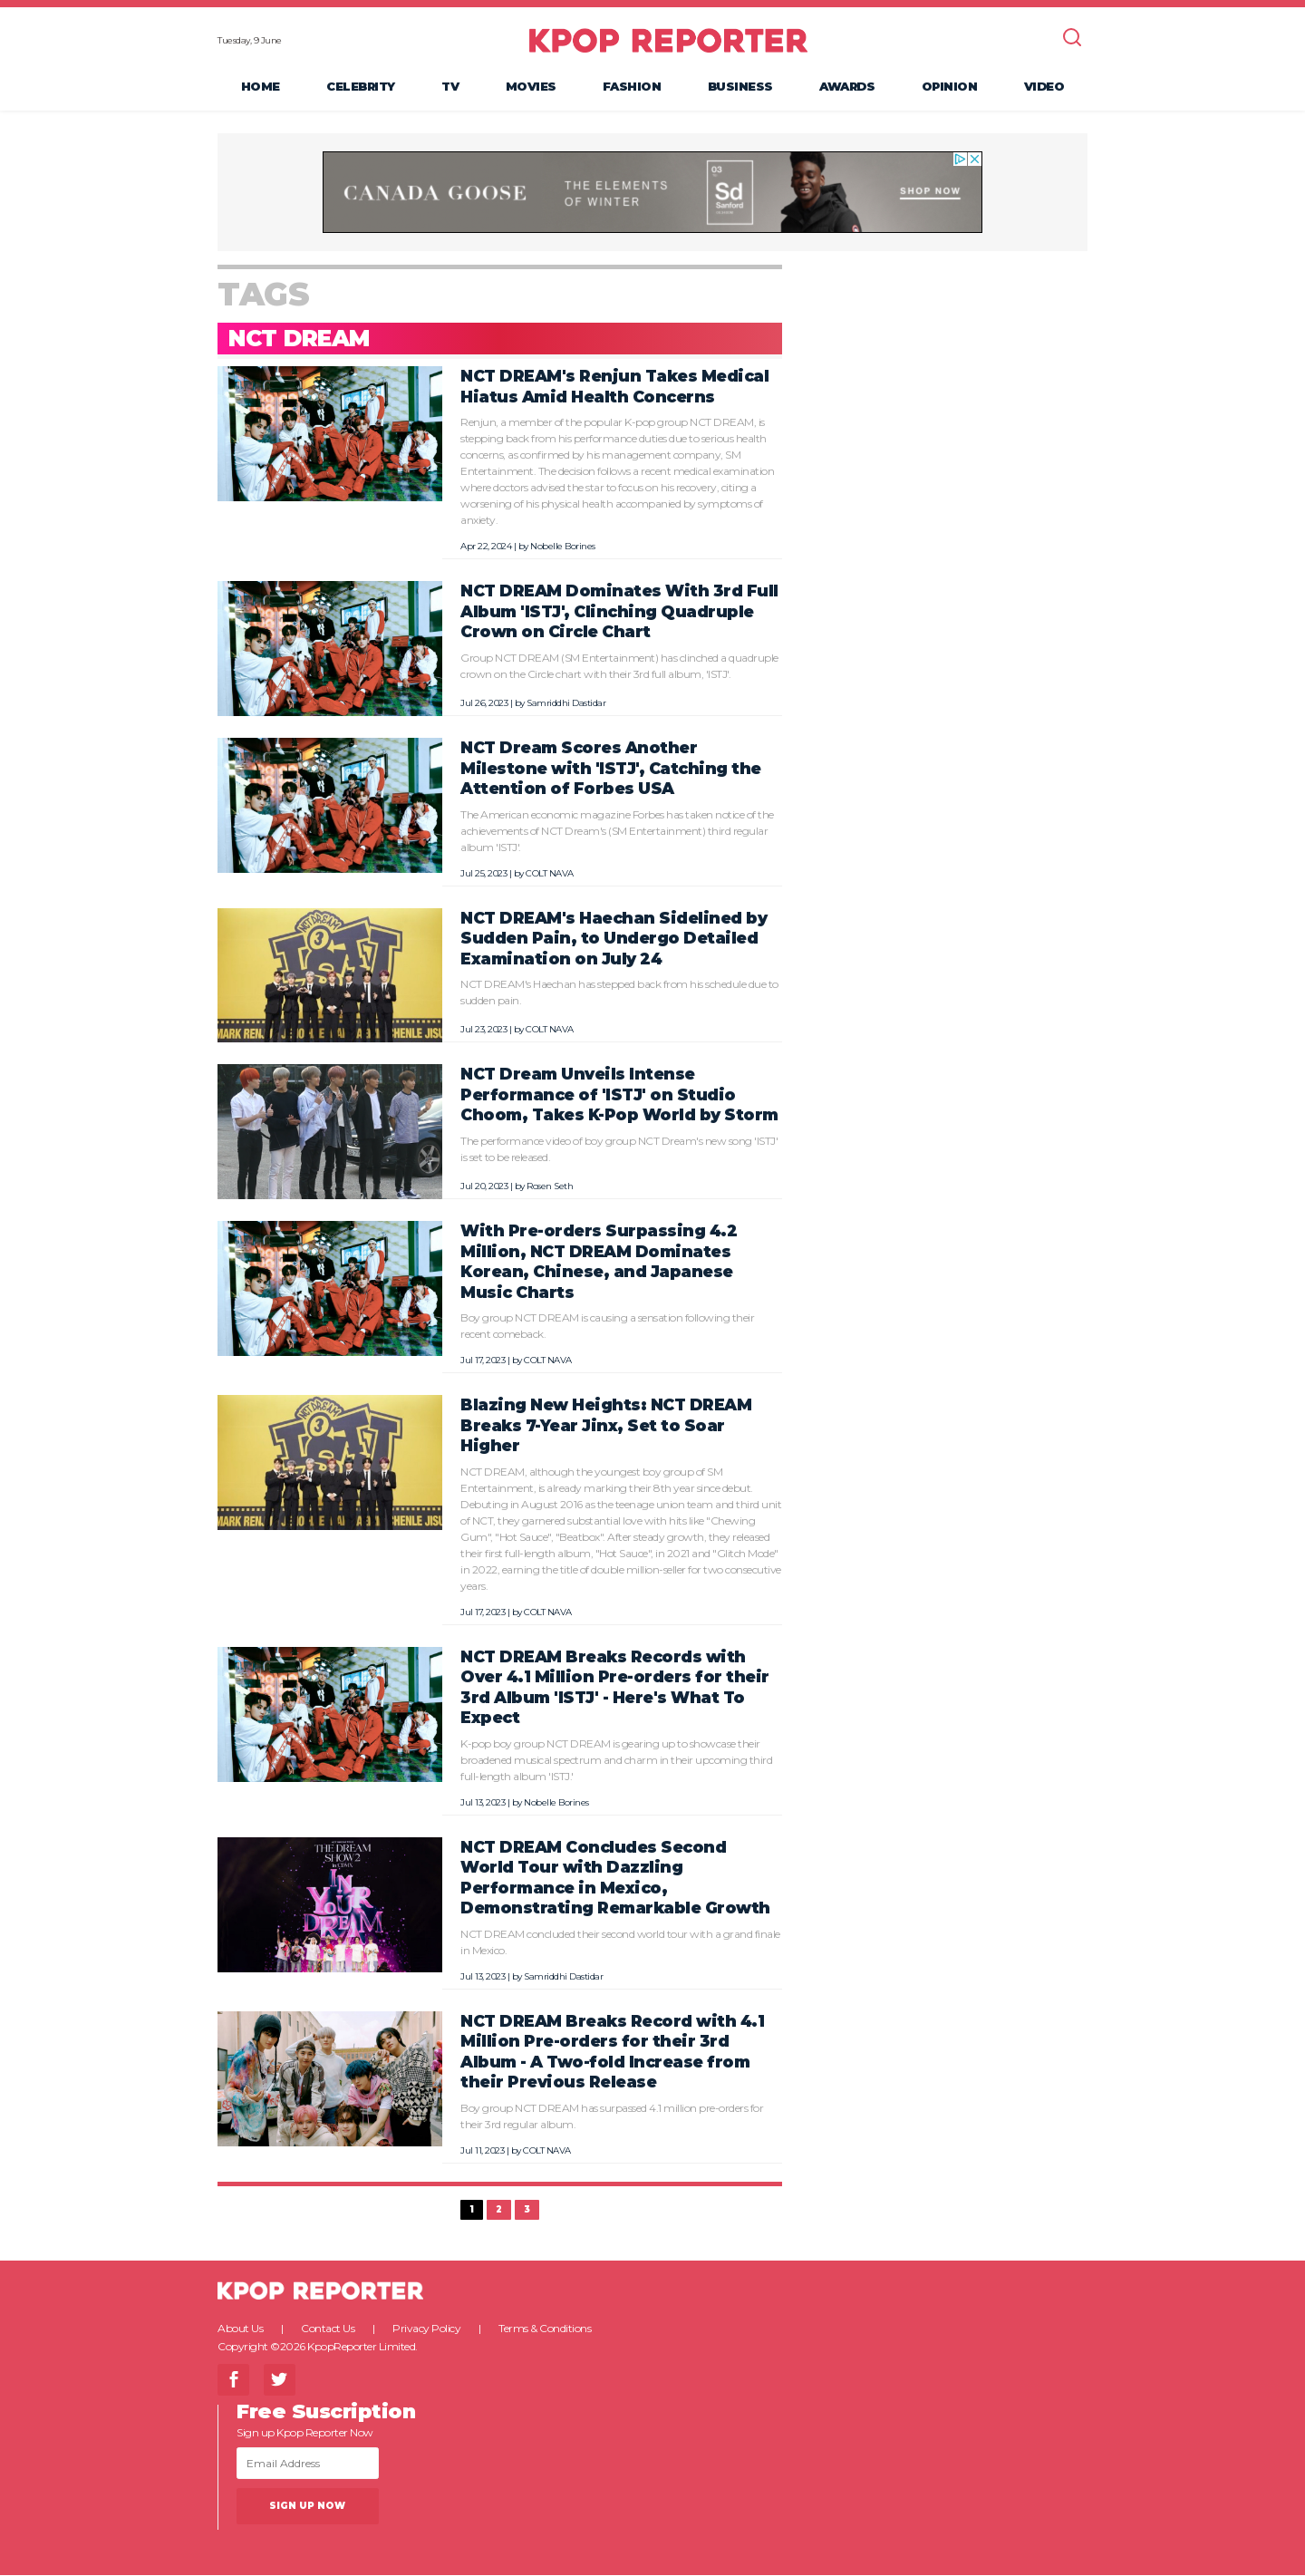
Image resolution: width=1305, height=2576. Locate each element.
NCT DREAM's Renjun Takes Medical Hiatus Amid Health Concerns (614, 388)
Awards (847, 87)
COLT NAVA (550, 874)
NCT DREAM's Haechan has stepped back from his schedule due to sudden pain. (619, 993)
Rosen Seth (550, 1187)
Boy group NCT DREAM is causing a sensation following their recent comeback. (607, 1326)
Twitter (279, 2381)
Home (260, 87)
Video (1044, 87)
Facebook (233, 2381)
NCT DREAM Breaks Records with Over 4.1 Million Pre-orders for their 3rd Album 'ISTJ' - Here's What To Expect (614, 1688)
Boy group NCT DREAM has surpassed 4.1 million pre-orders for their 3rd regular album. (611, 2117)
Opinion (950, 87)
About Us (240, 2329)
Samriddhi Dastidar (566, 704)
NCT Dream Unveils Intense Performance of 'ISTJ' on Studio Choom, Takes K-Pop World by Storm (619, 1096)
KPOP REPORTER (668, 40)
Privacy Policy (426, 2329)
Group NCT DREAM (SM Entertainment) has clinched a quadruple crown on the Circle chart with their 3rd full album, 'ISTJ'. (619, 667)
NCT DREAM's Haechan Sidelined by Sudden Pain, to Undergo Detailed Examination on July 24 (613, 939)
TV (450, 87)
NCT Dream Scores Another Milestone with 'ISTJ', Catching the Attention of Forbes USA (610, 769)
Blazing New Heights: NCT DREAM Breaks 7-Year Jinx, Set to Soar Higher (605, 1426)
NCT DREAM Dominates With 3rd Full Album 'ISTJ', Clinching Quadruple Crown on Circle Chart (619, 613)
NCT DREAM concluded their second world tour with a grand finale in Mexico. (620, 1943)
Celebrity (360, 87)
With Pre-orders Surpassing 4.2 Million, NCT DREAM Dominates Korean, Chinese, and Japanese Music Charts (598, 1262)
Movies (531, 87)
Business (740, 87)
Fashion (632, 87)
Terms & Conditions (544, 2329)
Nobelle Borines (562, 548)
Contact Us (327, 2329)
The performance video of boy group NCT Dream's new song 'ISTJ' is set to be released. (619, 1150)
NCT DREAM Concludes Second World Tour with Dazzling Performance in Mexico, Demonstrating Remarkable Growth (615, 1878)
